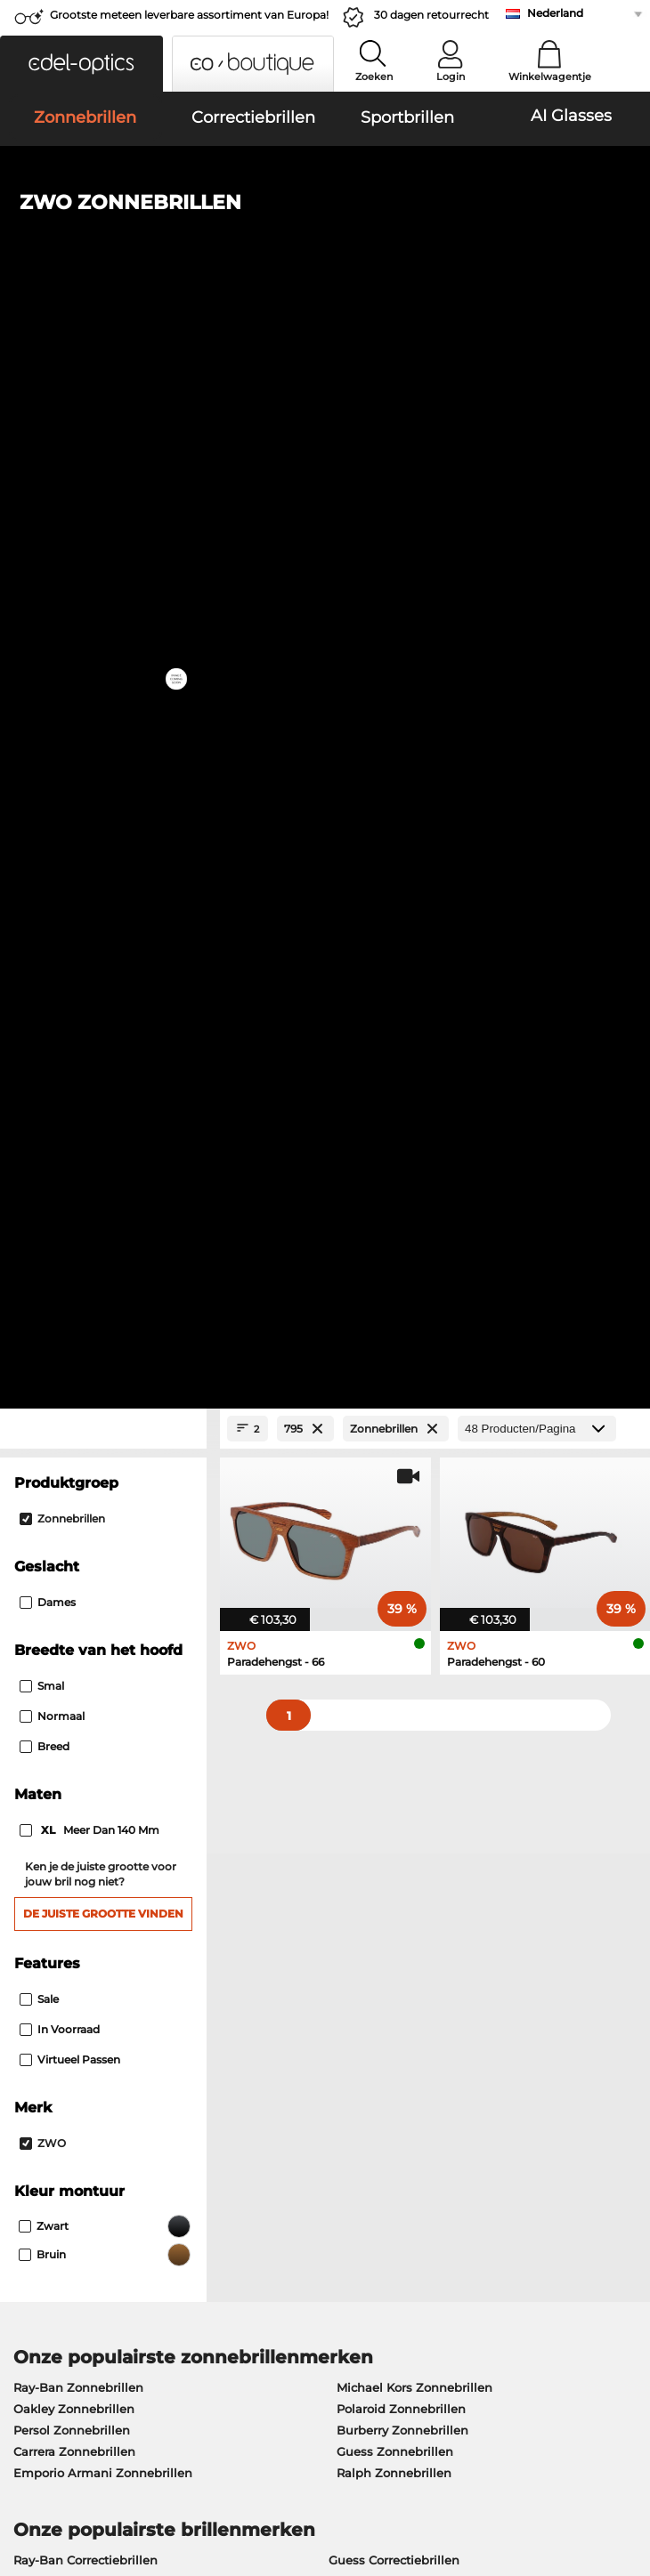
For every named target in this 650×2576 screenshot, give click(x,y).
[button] (81, 64)
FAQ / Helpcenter (482, 2008)
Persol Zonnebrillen (71, 1384)
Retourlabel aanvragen (286, 2051)
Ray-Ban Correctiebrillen (85, 1514)
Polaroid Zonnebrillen (401, 1363)
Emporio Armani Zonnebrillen (102, 1427)
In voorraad (60, 983)
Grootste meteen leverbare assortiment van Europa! (189, 14)
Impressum (129, 2490)
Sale (39, 953)
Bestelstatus (468, 2094)
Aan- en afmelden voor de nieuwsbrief (509, 2040)
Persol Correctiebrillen (394, 1536)
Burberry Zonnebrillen (402, 1384)
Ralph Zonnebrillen (394, 1427)
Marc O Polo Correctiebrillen (96, 1557)
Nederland (555, 13)
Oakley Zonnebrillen (73, 1363)
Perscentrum (46, 2008)
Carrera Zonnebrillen (74, 1406)
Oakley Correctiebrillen (81, 1536)
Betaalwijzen (258, 2008)
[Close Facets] (103, 384)
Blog (445, 2072)
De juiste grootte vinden (103, 868)
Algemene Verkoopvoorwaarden (103, 2469)
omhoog (612, 2469)
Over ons (37, 1980)
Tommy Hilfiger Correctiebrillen (422, 1578)
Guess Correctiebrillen (394, 1514)
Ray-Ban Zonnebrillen (78, 1342)
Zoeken (374, 76)
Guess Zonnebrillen (395, 1406)
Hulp (446, 1980)
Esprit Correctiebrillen (393, 1600)
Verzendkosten (263, 2030)
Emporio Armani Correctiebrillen (110, 1600)
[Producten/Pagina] (537, 384)
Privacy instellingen (66, 2030)
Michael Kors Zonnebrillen (414, 1342)
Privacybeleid (47, 2490)
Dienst (240, 1980)
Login (450, 76)
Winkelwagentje (549, 76)
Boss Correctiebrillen (390, 1557)
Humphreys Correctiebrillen (95, 1578)
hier (569, 1801)
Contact (30, 2051)
